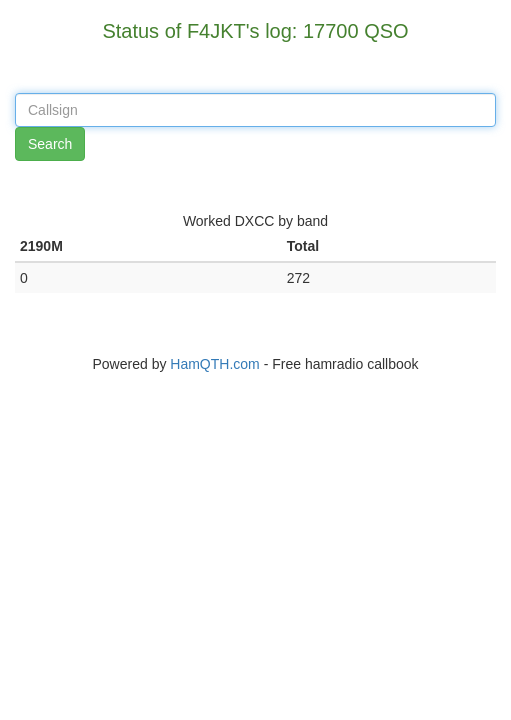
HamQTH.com (214, 364)
